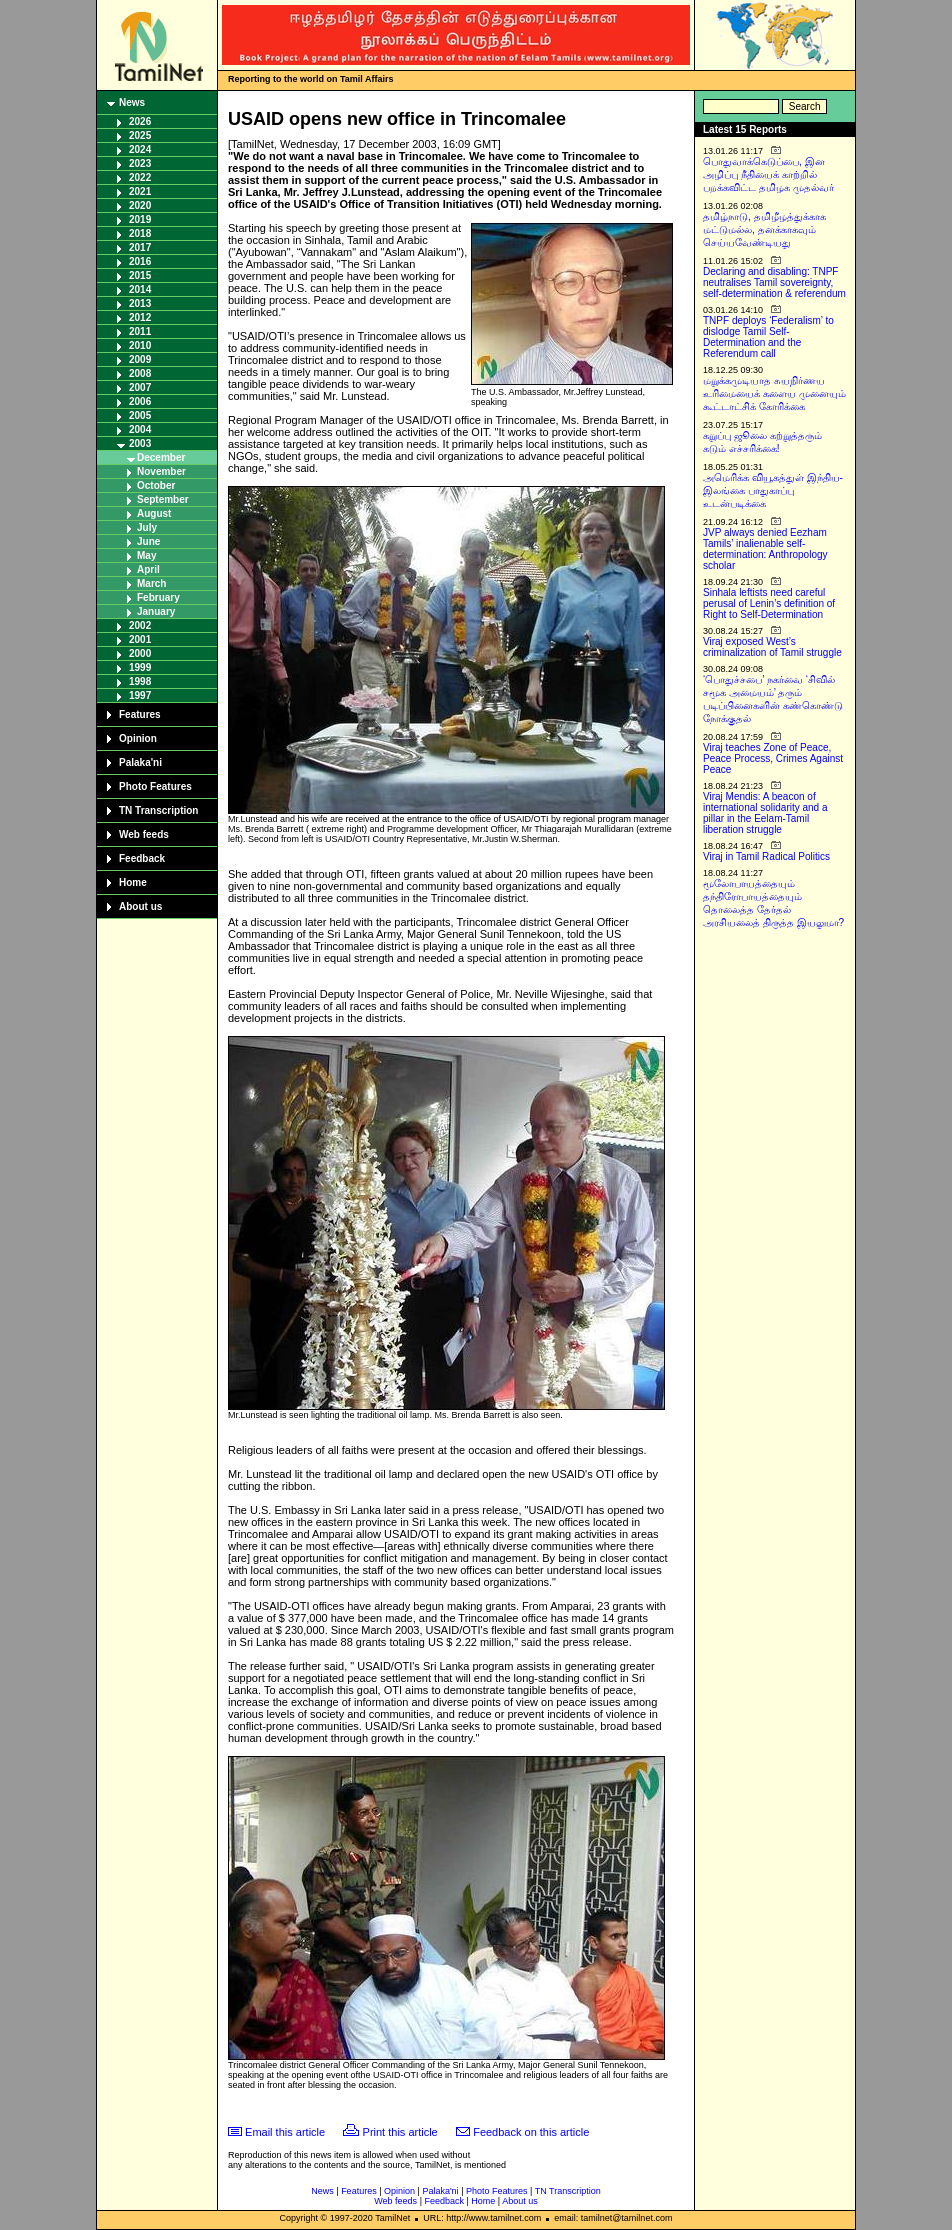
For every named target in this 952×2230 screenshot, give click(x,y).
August (154, 513)
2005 (140, 415)
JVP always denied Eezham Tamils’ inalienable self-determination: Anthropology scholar (765, 549)
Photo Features (155, 786)
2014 (140, 289)
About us (140, 906)
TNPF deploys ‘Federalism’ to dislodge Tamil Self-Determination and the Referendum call (768, 337)
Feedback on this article (531, 2132)
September (163, 499)
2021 (140, 191)
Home (133, 882)
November (161, 471)
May (146, 555)
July (147, 527)
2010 (140, 345)
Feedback (142, 858)
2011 (140, 331)
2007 (140, 387)
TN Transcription (158, 810)
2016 (140, 261)
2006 (140, 401)
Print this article (400, 2132)
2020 (140, 205)
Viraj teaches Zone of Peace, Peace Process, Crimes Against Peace (773, 758)
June (148, 541)
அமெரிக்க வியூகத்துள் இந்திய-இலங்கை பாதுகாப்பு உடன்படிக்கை (773, 490)
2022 (140, 177)
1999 (140, 667)
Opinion (138, 738)
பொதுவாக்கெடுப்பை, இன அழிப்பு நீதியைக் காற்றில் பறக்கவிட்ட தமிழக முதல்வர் (768, 174)
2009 (140, 359)
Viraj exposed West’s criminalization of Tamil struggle (772, 647)
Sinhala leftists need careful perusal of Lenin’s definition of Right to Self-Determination (769, 603)
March (151, 583)
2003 (140, 443)
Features (140, 714)
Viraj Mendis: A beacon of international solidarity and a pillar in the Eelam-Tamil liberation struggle (765, 813)
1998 (140, 681)
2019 (140, 219)
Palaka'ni (140, 762)
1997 (140, 695)
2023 (140, 163)
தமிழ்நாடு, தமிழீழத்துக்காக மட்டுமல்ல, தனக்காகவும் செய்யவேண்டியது (764, 229)
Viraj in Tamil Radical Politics (766, 856)
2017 (140, 247)
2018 (140, 233)
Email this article (285, 2132)
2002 (140, 625)
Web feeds (144, 834)
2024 (140, 149)
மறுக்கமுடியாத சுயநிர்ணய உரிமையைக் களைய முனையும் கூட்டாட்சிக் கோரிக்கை (774, 393)
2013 (140, 303)
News (132, 102)
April (148, 569)
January (156, 611)
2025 (140, 135)
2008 (140, 373)
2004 (140, 429)
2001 (140, 639)
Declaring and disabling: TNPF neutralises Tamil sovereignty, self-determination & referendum (774, 282)
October (156, 485)
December (161, 457)
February (158, 597)
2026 (140, 121)
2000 (140, 653)
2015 (140, 275)
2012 (140, 317)
